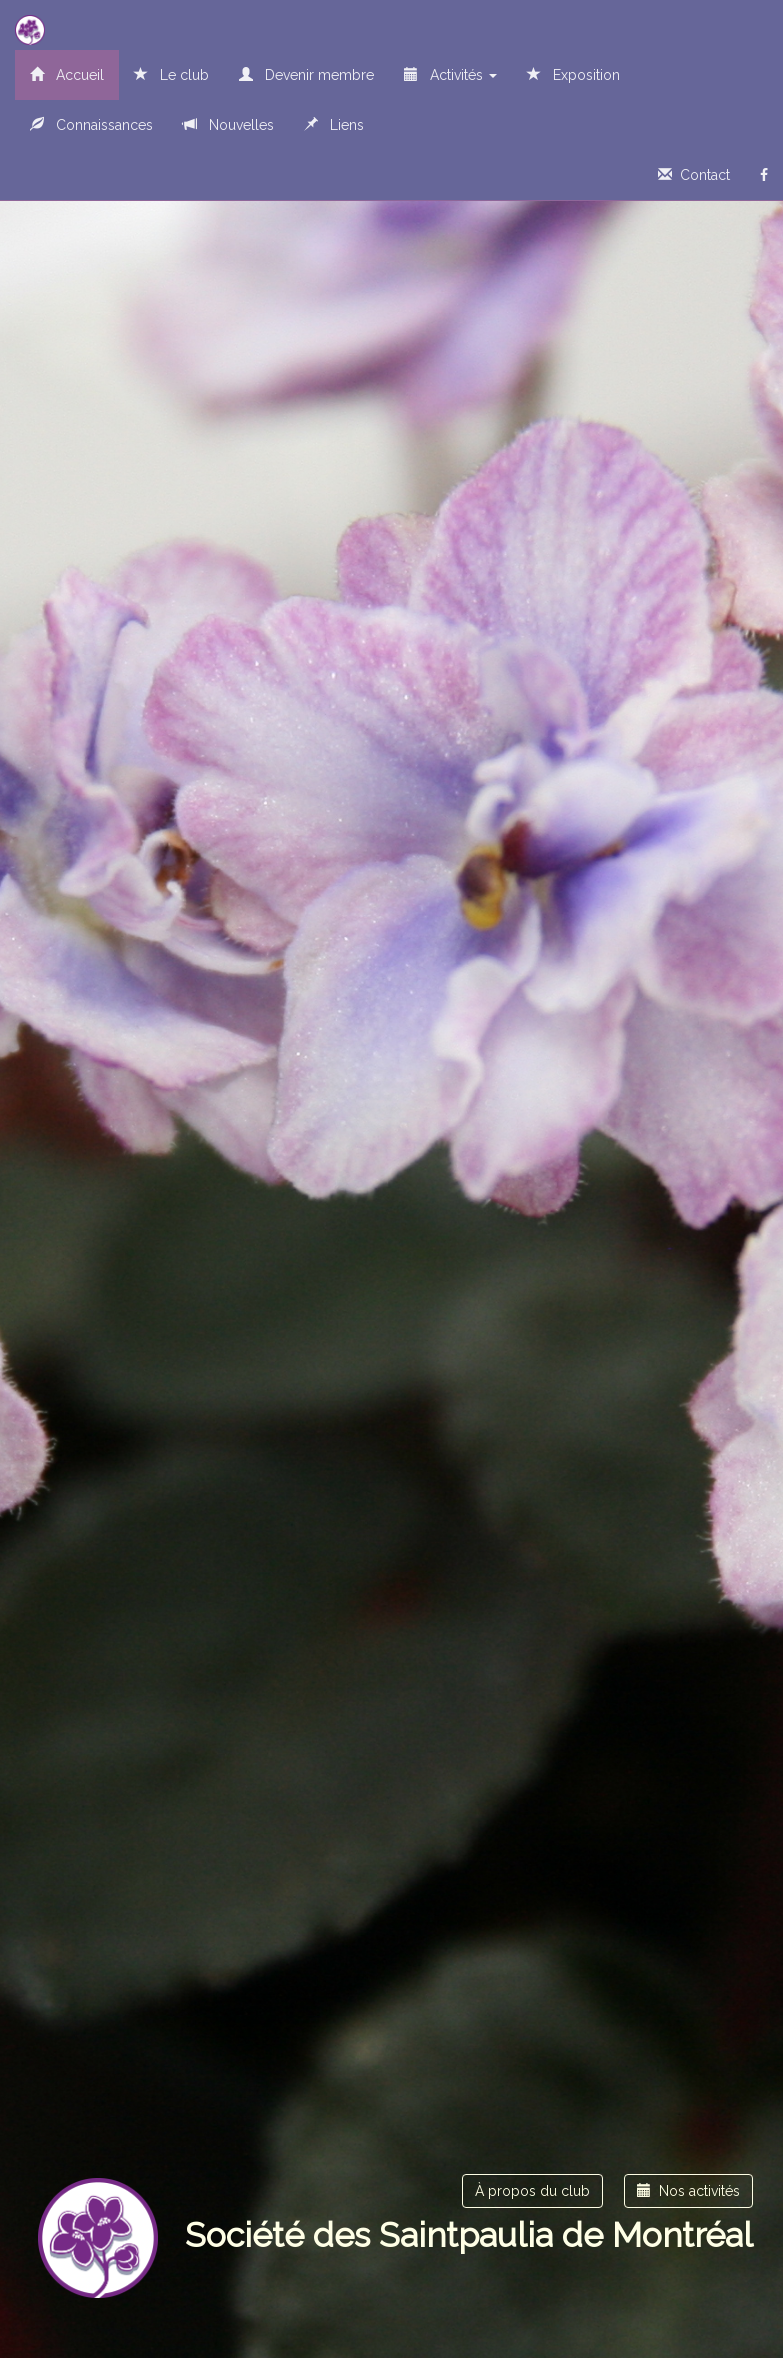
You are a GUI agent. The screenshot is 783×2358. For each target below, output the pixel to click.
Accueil (67, 75)
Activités (450, 75)
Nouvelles (228, 125)
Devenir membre (306, 75)
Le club (171, 75)
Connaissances (91, 125)
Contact (694, 175)
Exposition (573, 75)
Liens (334, 125)
